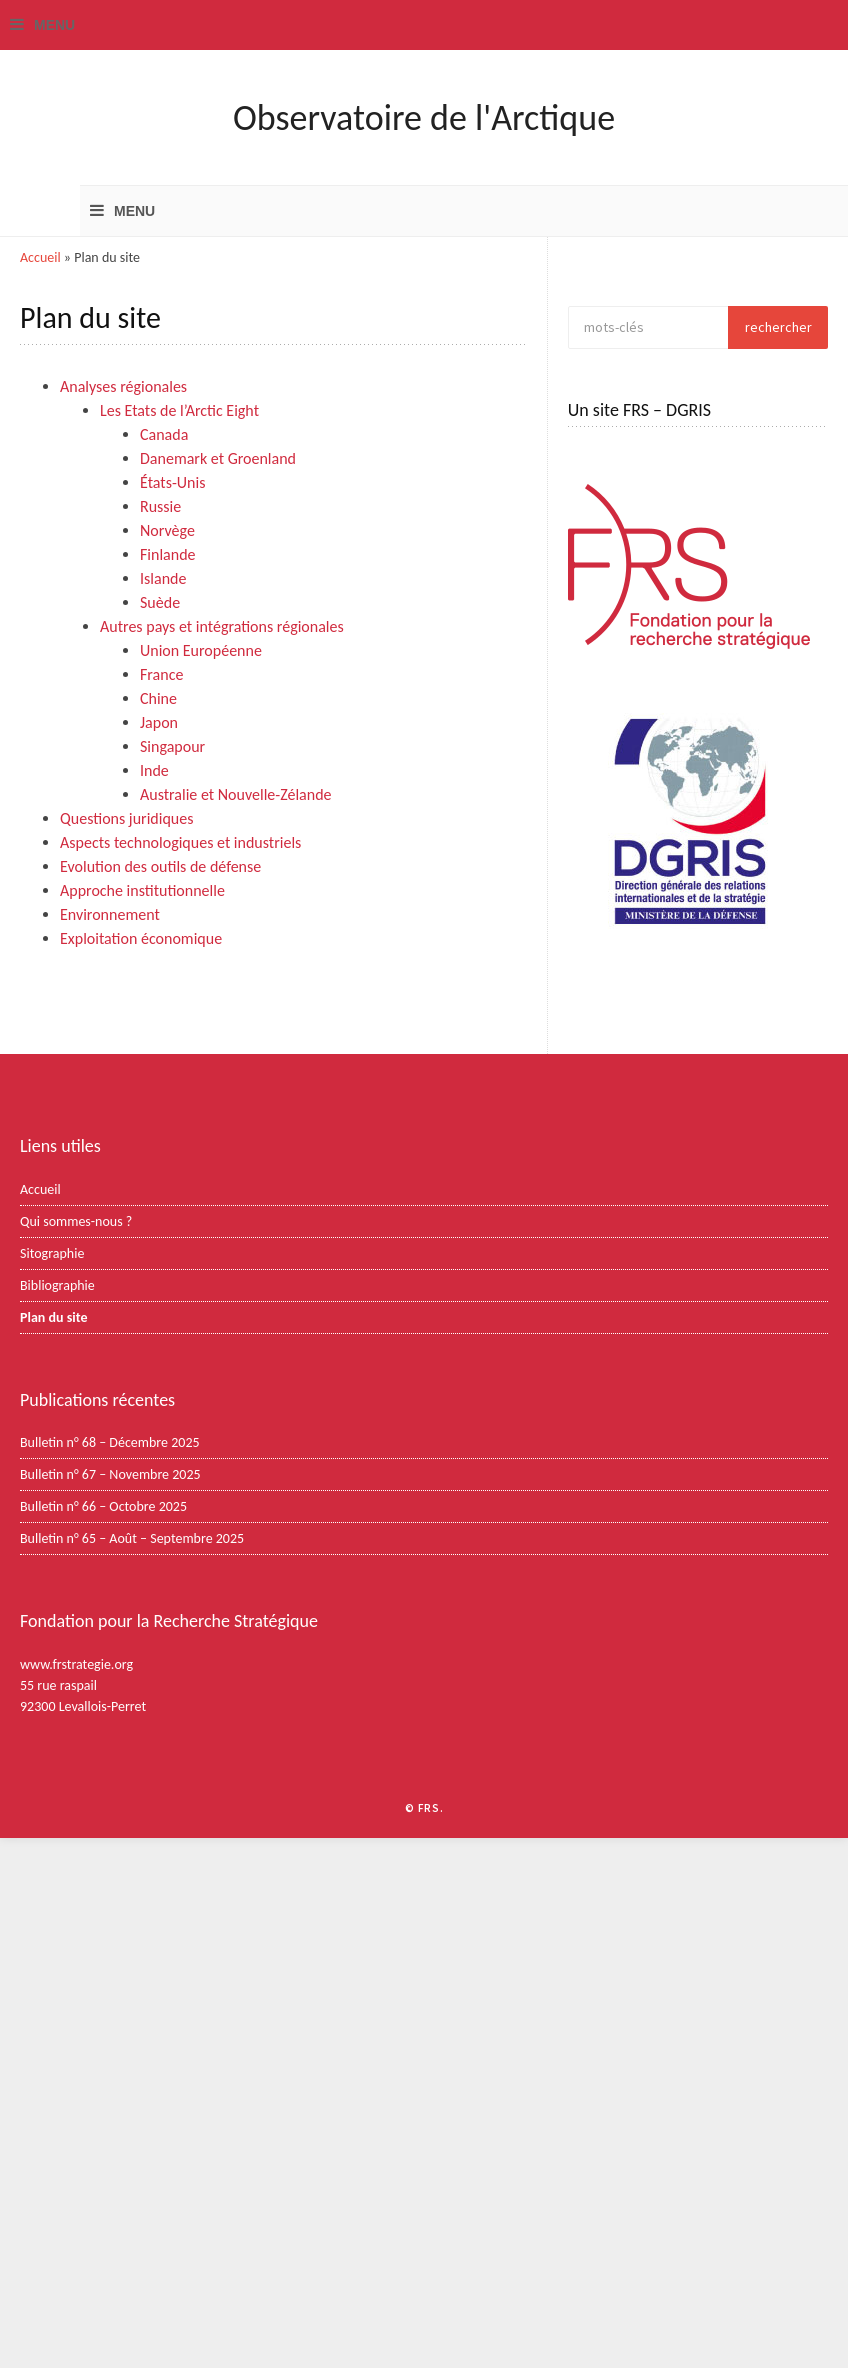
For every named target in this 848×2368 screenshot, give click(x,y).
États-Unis (172, 482)
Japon (159, 722)
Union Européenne (201, 650)
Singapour (172, 746)
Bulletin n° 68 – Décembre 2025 (110, 1442)
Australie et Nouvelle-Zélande (236, 794)
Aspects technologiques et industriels (180, 842)
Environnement (110, 914)
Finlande (168, 554)
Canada (164, 434)
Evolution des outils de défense (160, 866)
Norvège (167, 530)
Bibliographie (57, 1285)
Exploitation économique (141, 938)
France (161, 674)
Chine (158, 698)
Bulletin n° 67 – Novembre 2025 (110, 1474)
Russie (160, 506)
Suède (160, 602)
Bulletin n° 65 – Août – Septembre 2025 (132, 1538)
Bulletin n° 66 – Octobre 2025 (103, 1506)
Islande (163, 578)
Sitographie (52, 1253)
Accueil (40, 257)
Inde (154, 770)
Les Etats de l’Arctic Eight (179, 410)
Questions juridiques (126, 818)
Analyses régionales (123, 386)
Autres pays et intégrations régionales (222, 626)
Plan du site (53, 1317)
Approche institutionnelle (142, 890)
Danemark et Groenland (218, 458)
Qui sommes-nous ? (76, 1221)
